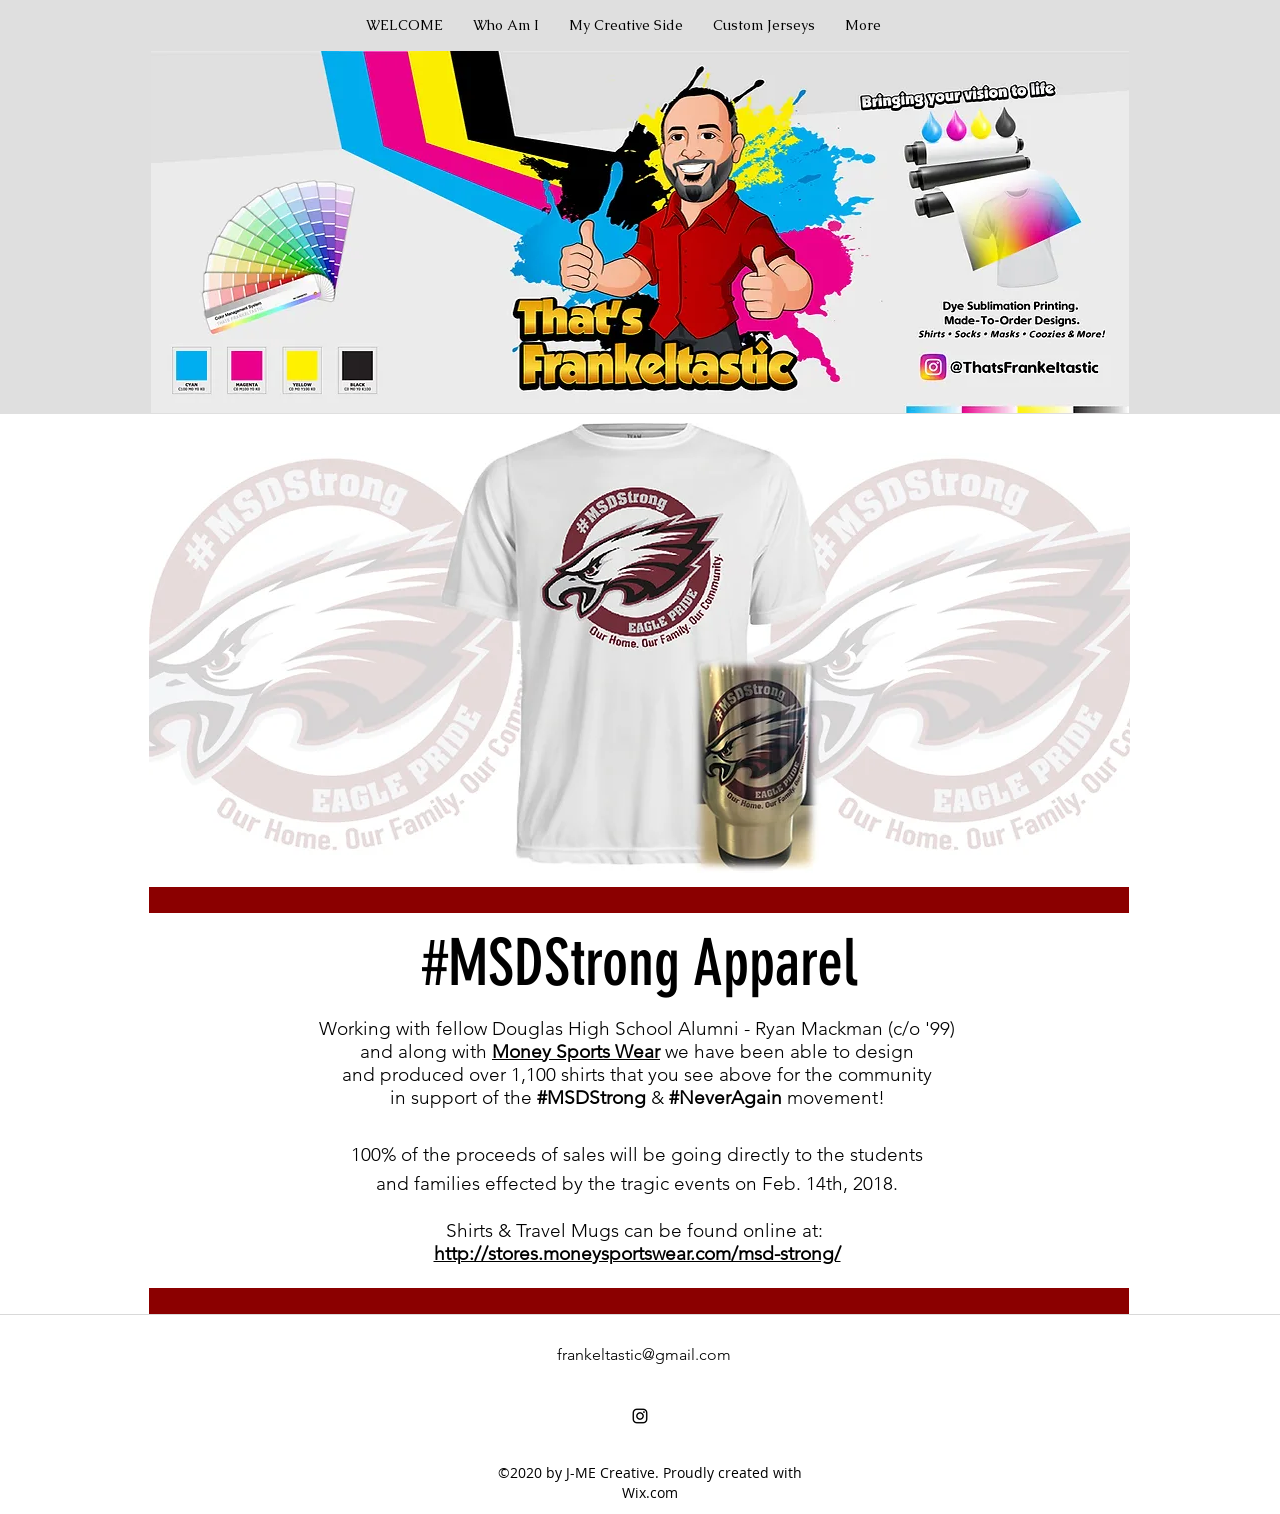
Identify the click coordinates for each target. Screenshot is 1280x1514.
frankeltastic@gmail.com (644, 1354)
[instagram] (640, 1416)
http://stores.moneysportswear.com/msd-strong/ (637, 1253)
